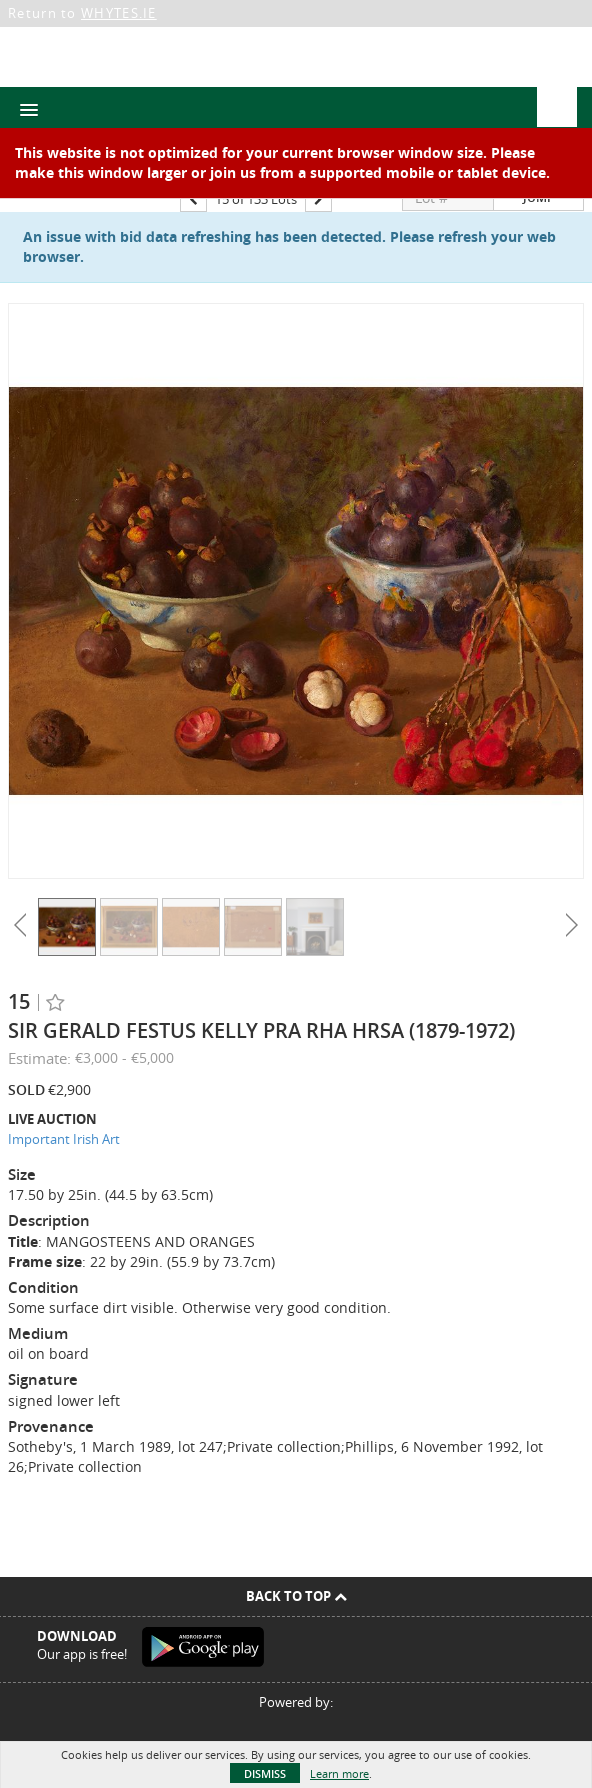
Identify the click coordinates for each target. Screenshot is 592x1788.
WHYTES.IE (119, 13)
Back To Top (296, 1596)
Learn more (339, 1773)
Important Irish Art (64, 1139)
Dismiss (265, 1773)
